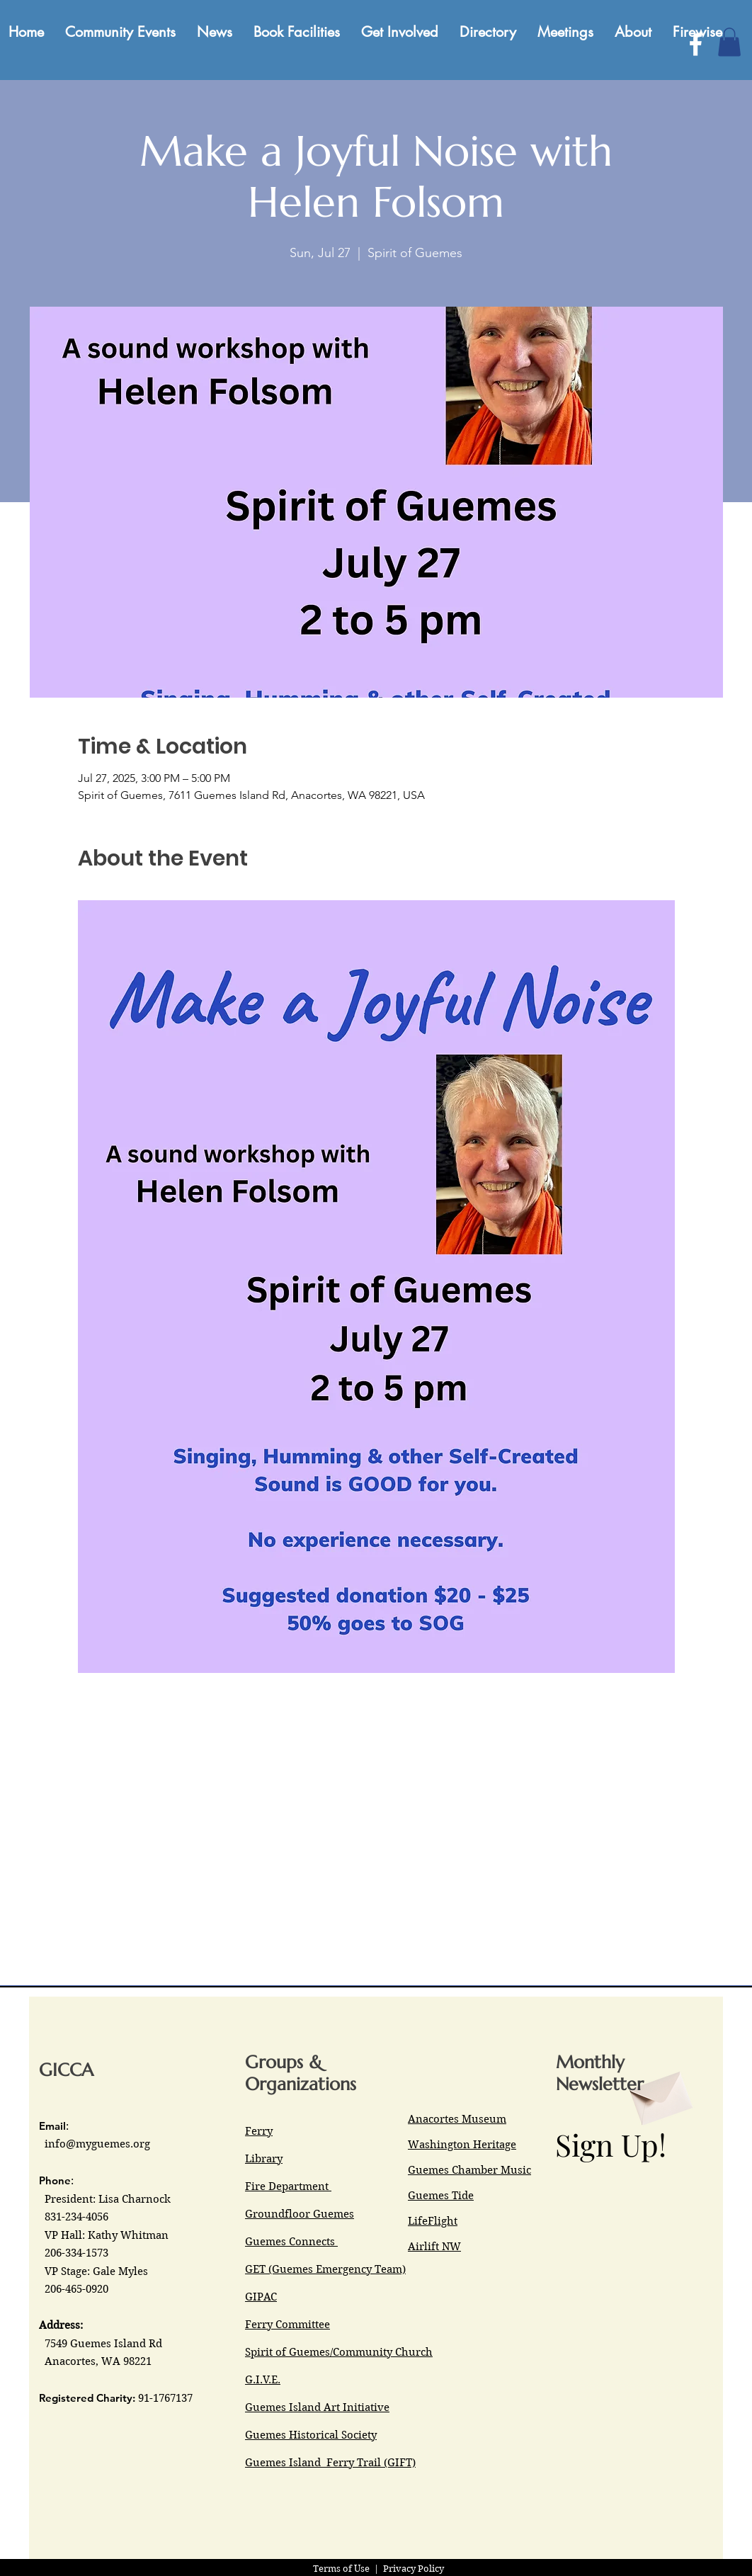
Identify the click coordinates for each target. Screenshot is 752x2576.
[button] (729, 42)
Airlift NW (434, 2246)
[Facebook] (695, 44)
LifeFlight (432, 2221)
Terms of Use (341, 2568)
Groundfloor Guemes (299, 2214)
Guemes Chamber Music (469, 2170)
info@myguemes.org (97, 2144)
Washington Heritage (462, 2144)
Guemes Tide (441, 2195)
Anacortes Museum (457, 2119)
